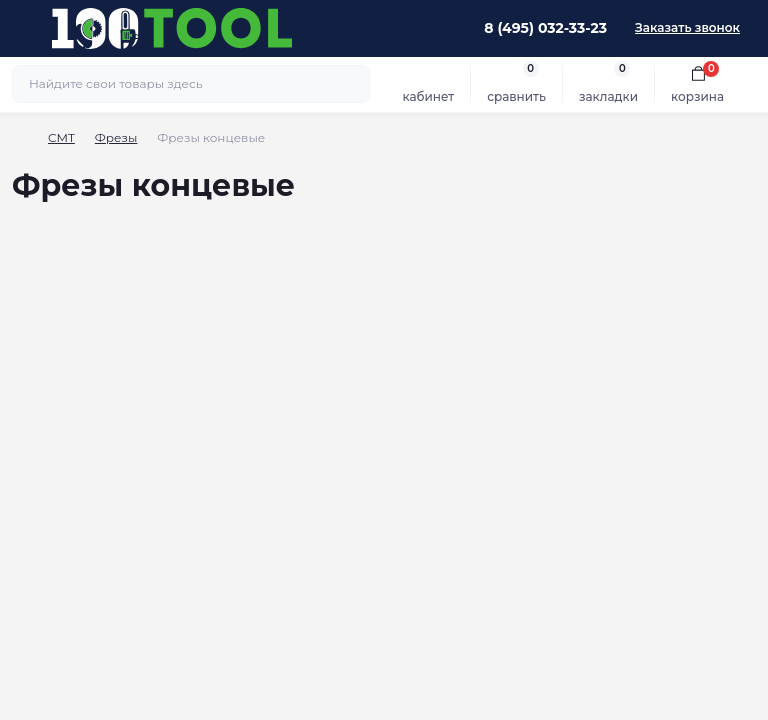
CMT (61, 137)
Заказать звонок (687, 27)
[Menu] (26, 28)
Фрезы (116, 137)
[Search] (352, 84)
